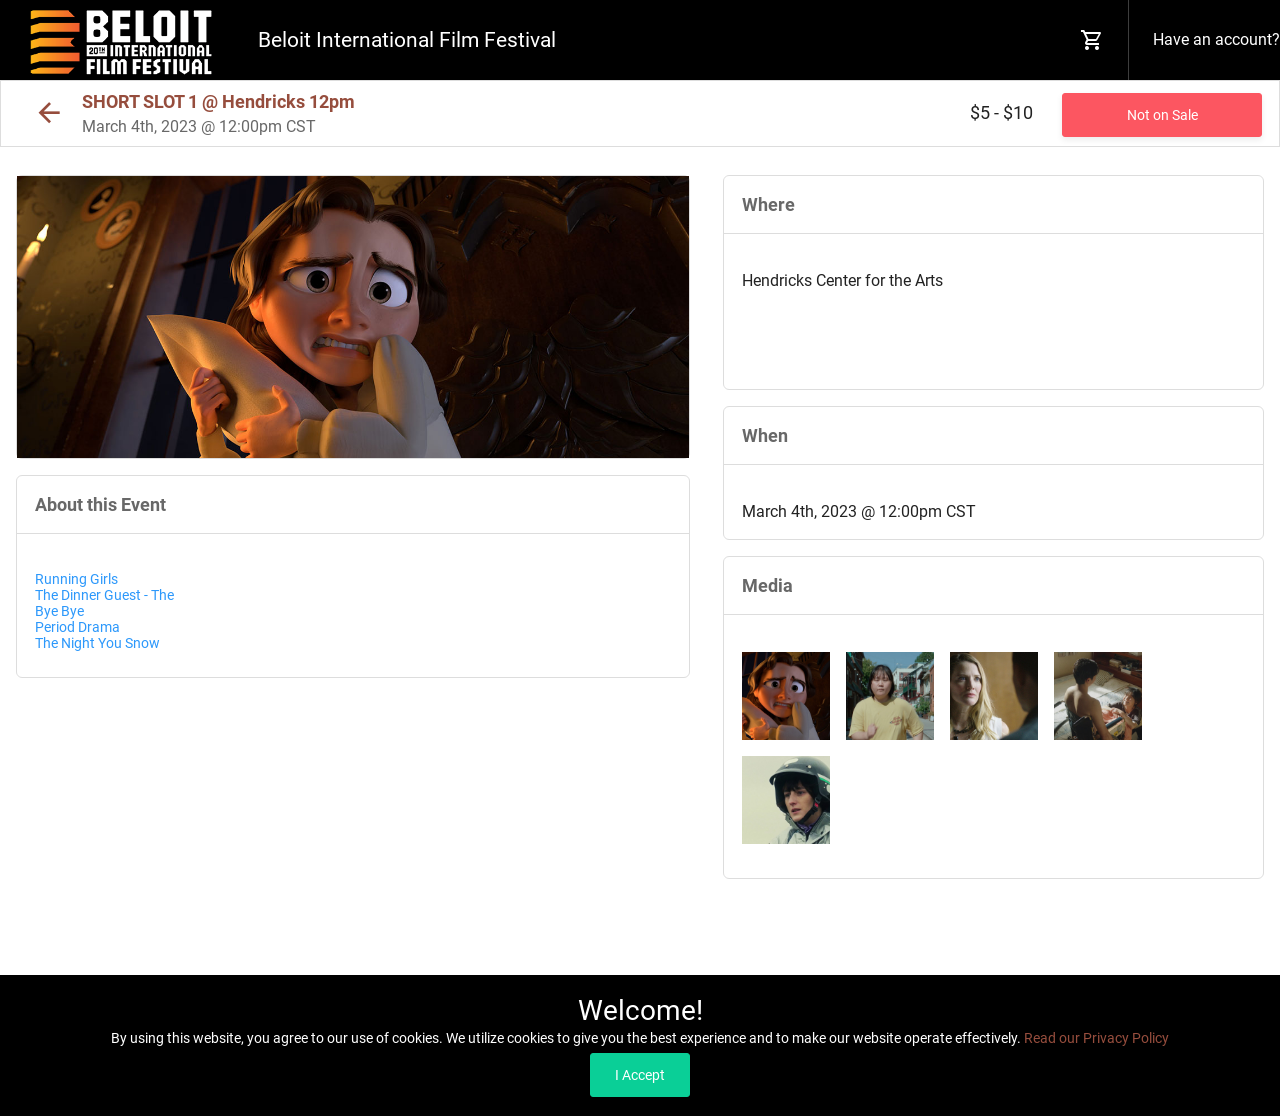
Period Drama (77, 627)
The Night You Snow (97, 643)
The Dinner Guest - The (104, 595)
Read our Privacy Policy (1096, 1038)
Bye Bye (61, 611)
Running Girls (76, 579)
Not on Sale (1162, 115)
